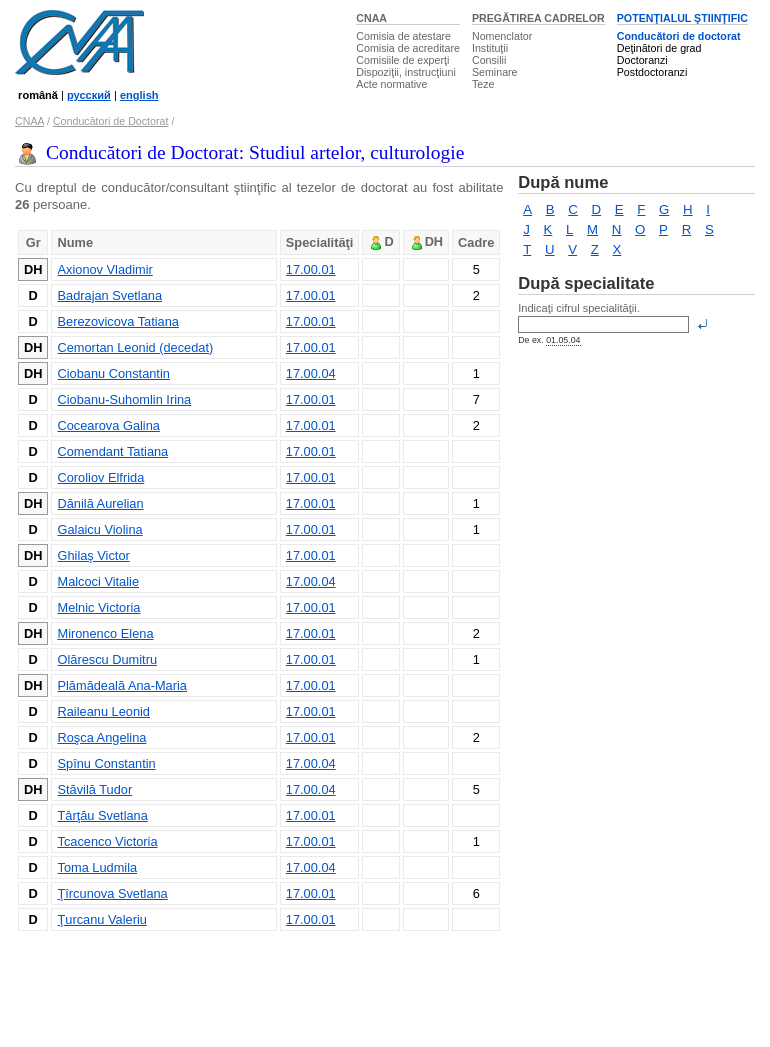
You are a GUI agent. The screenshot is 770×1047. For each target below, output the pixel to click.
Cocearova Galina (108, 425)
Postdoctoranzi (652, 72)
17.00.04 (311, 373)
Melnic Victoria (98, 607)
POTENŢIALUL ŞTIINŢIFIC (682, 18)
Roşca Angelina (101, 737)
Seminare (495, 72)
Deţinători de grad (659, 48)
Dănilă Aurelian (100, 503)
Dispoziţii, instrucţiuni (406, 72)
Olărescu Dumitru (107, 659)
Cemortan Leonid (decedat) (135, 347)
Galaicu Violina (99, 529)
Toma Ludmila (97, 867)
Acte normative (391, 84)
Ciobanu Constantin (113, 373)
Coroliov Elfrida (100, 477)
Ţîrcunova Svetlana (112, 893)
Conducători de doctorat (679, 36)
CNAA (371, 18)
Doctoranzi (642, 60)
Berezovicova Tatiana (117, 321)
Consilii (489, 60)
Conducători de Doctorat (111, 121)
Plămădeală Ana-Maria (121, 685)
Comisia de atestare (403, 36)
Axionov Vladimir (104, 269)
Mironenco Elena (105, 633)
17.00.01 (311, 269)
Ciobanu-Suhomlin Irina (124, 399)
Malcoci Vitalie (98, 581)
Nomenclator (502, 36)
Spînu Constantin (106, 763)
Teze (483, 84)
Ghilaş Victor (93, 555)
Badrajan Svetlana (109, 295)
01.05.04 (563, 340)
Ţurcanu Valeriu (101, 919)
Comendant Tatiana (112, 451)
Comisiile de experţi (402, 60)
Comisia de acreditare (408, 48)
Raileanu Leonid (103, 711)
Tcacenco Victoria (107, 841)
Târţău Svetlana (102, 815)
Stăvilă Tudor (94, 789)
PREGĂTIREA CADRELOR (538, 18)
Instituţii (490, 48)
